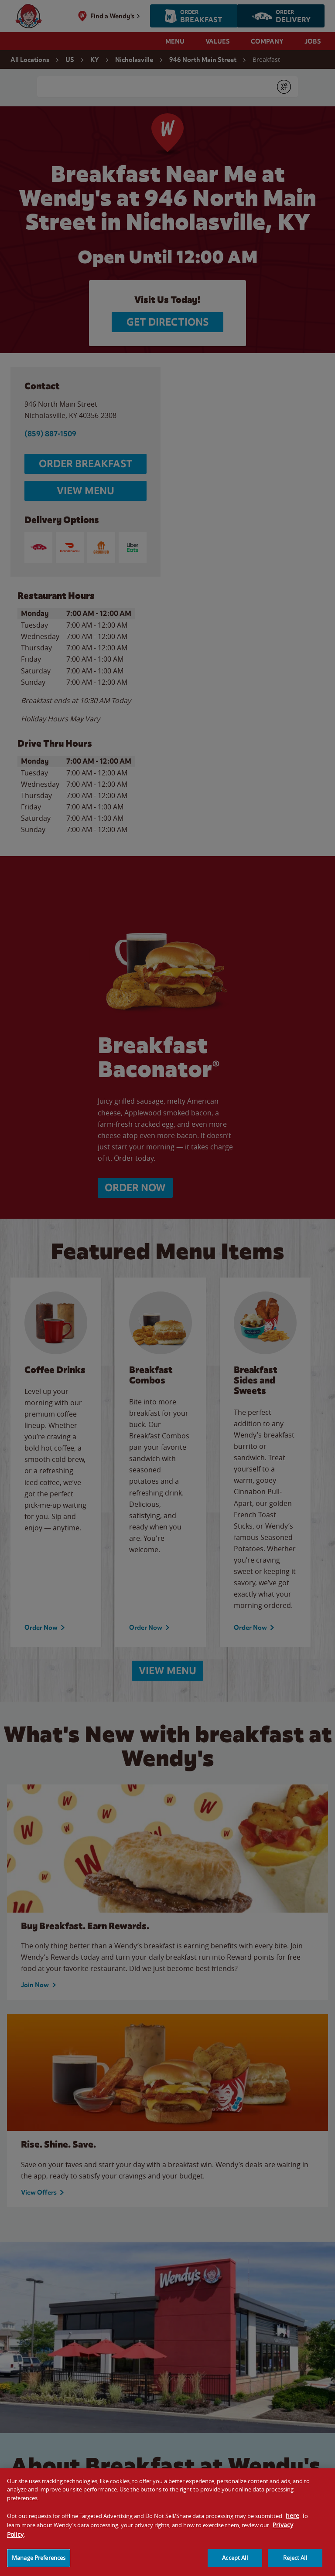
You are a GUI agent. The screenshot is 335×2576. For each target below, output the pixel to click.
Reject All (295, 2565)
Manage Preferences (38, 2565)
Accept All (234, 2565)
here (292, 2522)
